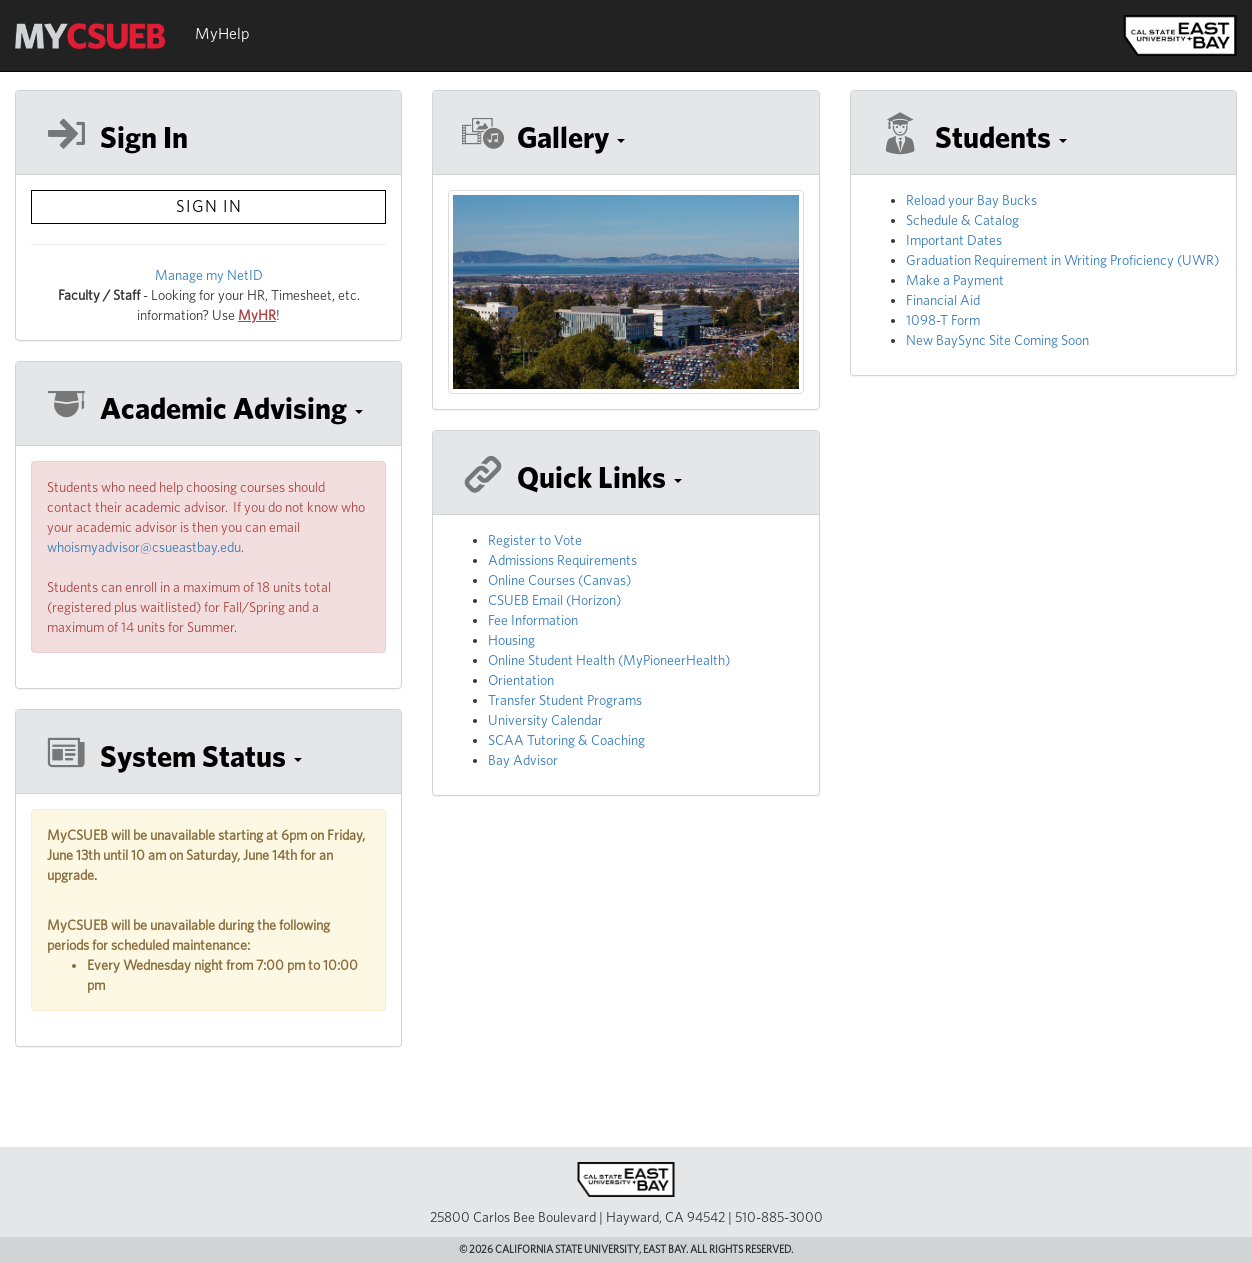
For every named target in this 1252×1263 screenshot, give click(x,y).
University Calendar (545, 720)
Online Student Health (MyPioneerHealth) (609, 660)
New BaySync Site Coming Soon (997, 340)
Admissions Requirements (562, 560)
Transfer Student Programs (565, 700)
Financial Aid (943, 300)
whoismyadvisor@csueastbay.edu (144, 547)
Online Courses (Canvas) (559, 580)
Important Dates (954, 240)
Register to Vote (535, 540)
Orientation (521, 680)
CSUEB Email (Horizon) (554, 600)
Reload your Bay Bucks (971, 200)
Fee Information (533, 620)
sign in (209, 206)
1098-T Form (943, 320)
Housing (511, 640)
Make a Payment (955, 280)
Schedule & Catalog (962, 220)
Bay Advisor (523, 760)
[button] (208, 408)
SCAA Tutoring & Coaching (566, 740)
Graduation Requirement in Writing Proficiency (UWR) (1062, 260)
